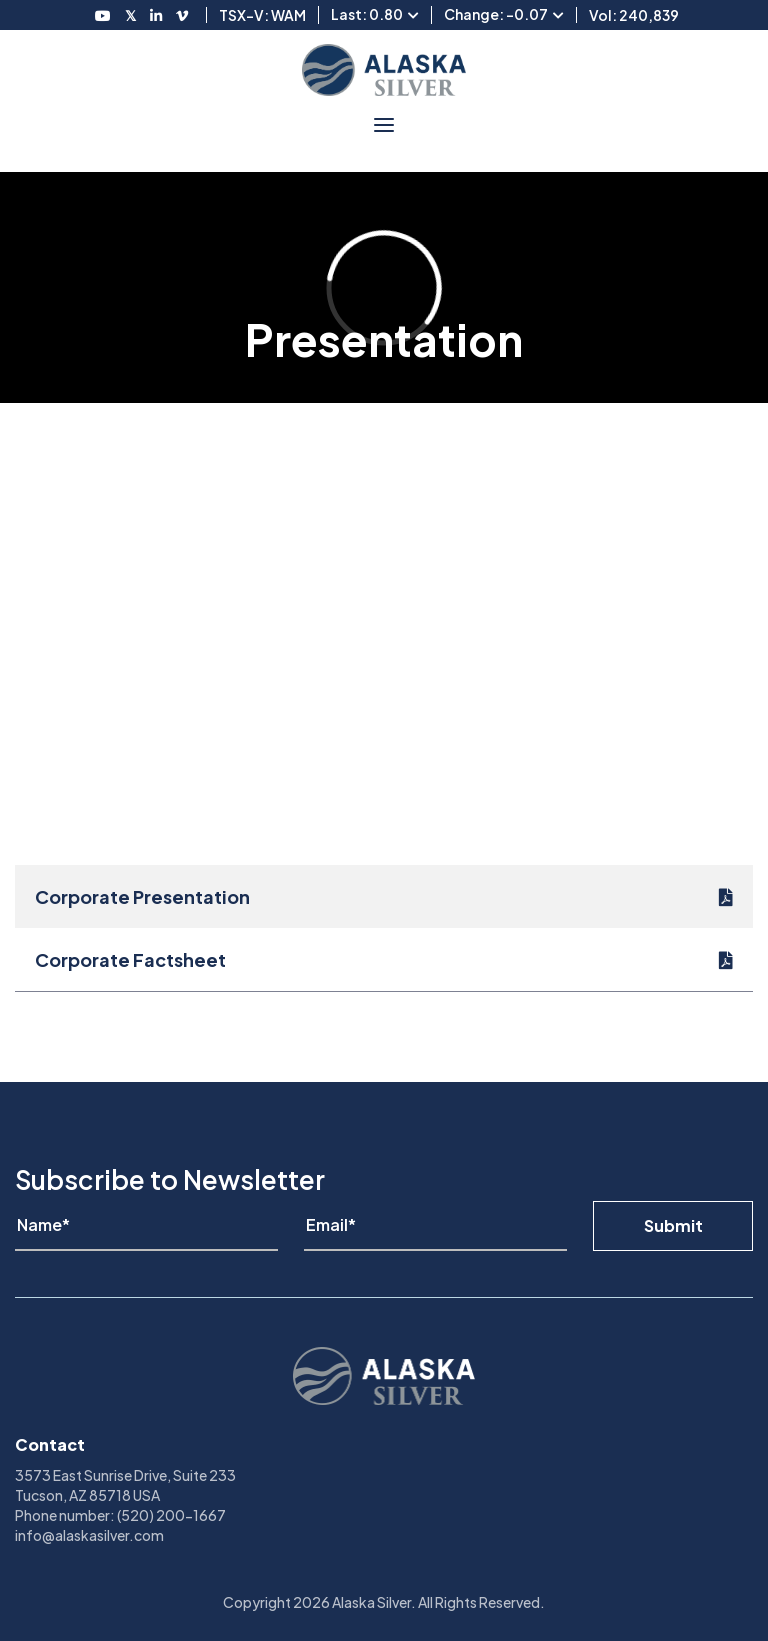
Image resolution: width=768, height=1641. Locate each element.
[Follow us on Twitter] (130, 15)
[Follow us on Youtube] (103, 15)
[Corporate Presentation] (384, 896)
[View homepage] (384, 70)
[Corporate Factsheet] (384, 959)
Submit (673, 1225)
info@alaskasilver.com (89, 1535)
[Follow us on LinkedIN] (156, 15)
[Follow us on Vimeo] (182, 15)
